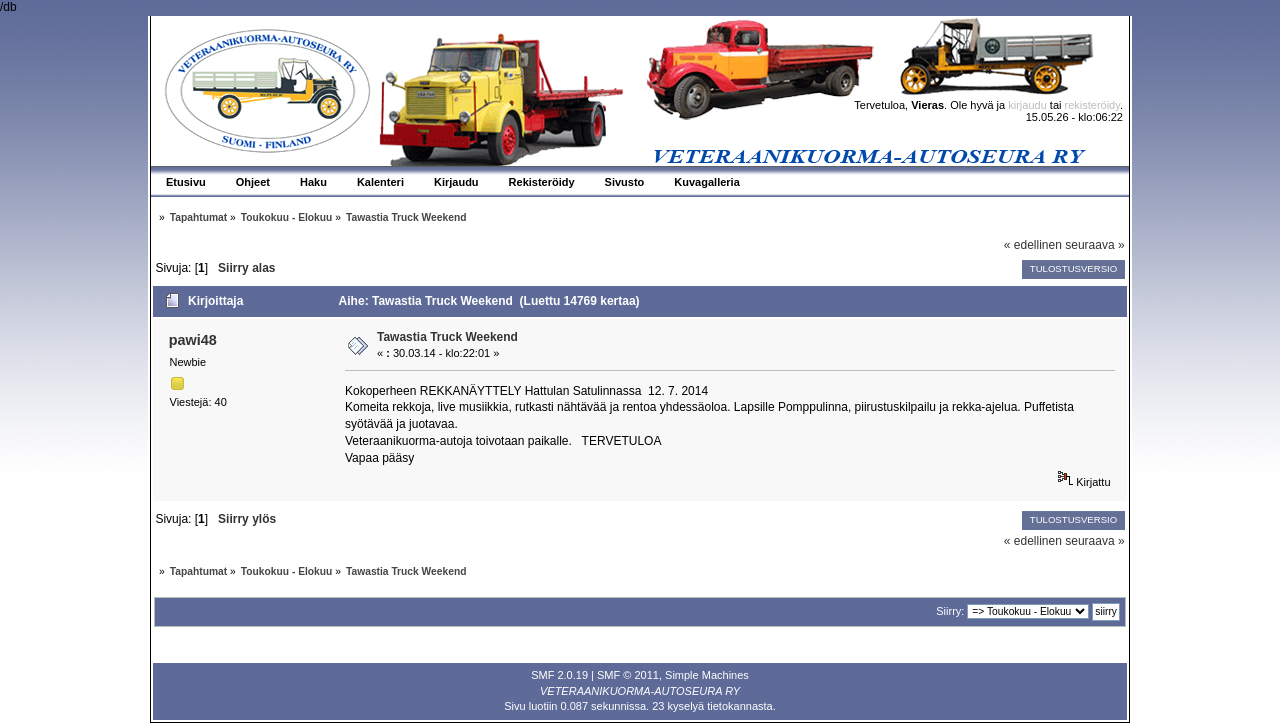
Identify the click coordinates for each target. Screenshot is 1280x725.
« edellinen (1033, 245)
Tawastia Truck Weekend (447, 337)
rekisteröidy (1092, 105)
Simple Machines (707, 675)
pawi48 (193, 340)
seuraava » (1094, 245)
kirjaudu (1027, 105)
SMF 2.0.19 (559, 675)
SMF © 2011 (628, 675)
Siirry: (950, 611)
